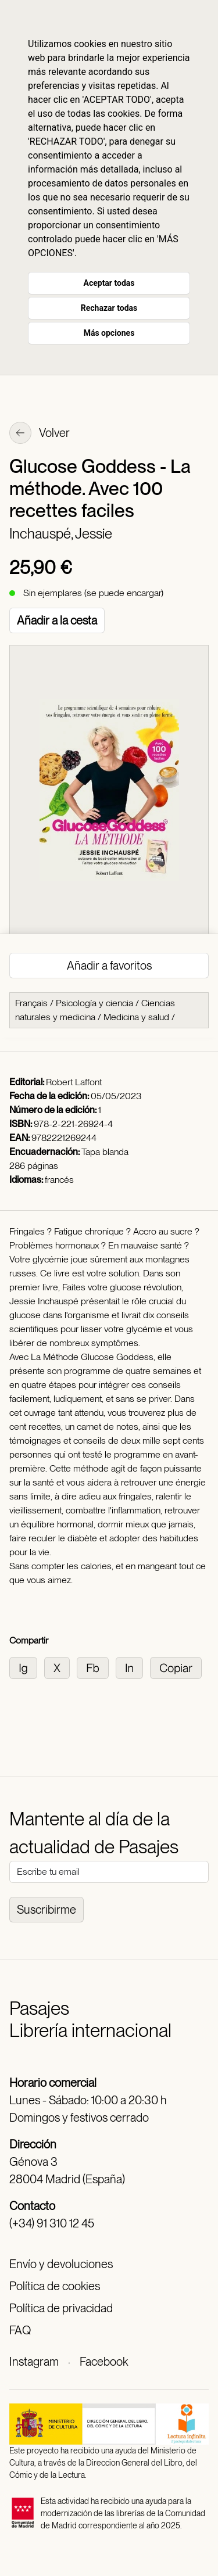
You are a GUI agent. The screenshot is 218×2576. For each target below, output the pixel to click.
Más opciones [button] (109, 333)
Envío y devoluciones (61, 2264)
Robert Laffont (74, 1082)
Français (31, 1003)
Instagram (34, 2362)
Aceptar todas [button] (109, 283)
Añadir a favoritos (109, 966)
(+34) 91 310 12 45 (51, 2223)
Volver (39, 434)
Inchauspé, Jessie (60, 533)
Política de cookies (54, 2286)
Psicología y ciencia (94, 1003)
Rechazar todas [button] (109, 308)
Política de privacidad (61, 2308)
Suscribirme (46, 1910)
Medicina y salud (136, 1016)
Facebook (104, 2362)
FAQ (20, 2330)
